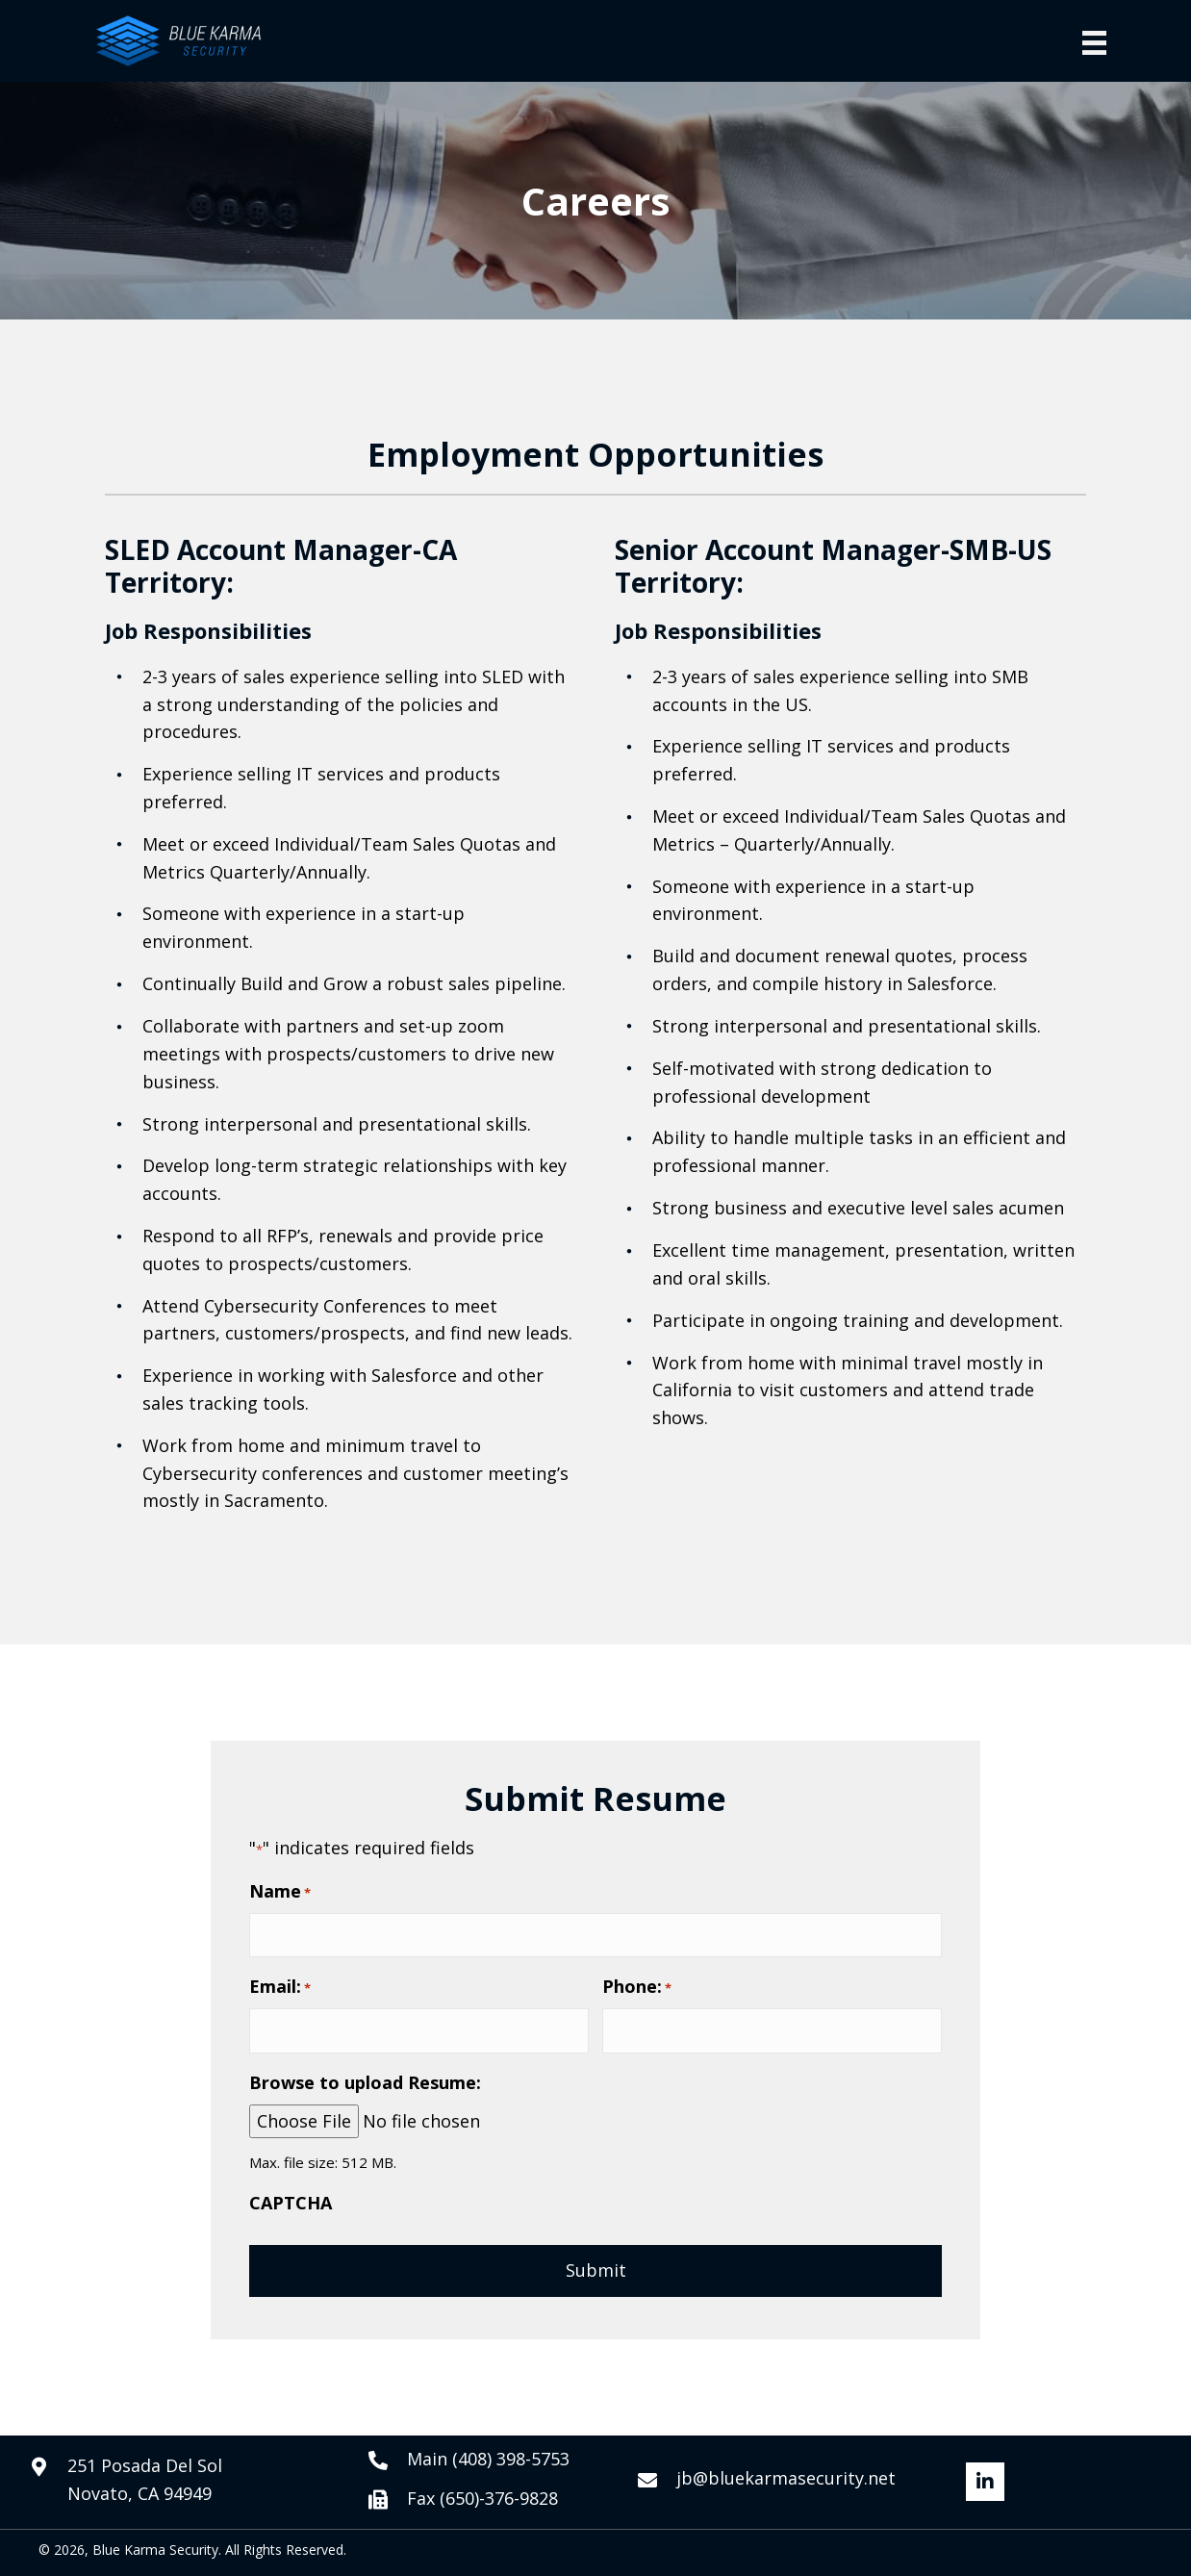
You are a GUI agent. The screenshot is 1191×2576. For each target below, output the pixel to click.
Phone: (637, 1987)
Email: (280, 1987)
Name (280, 1891)
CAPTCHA (290, 2202)
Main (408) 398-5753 (488, 2458)
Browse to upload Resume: (365, 2082)
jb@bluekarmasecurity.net (786, 2477)
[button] (985, 2481)
